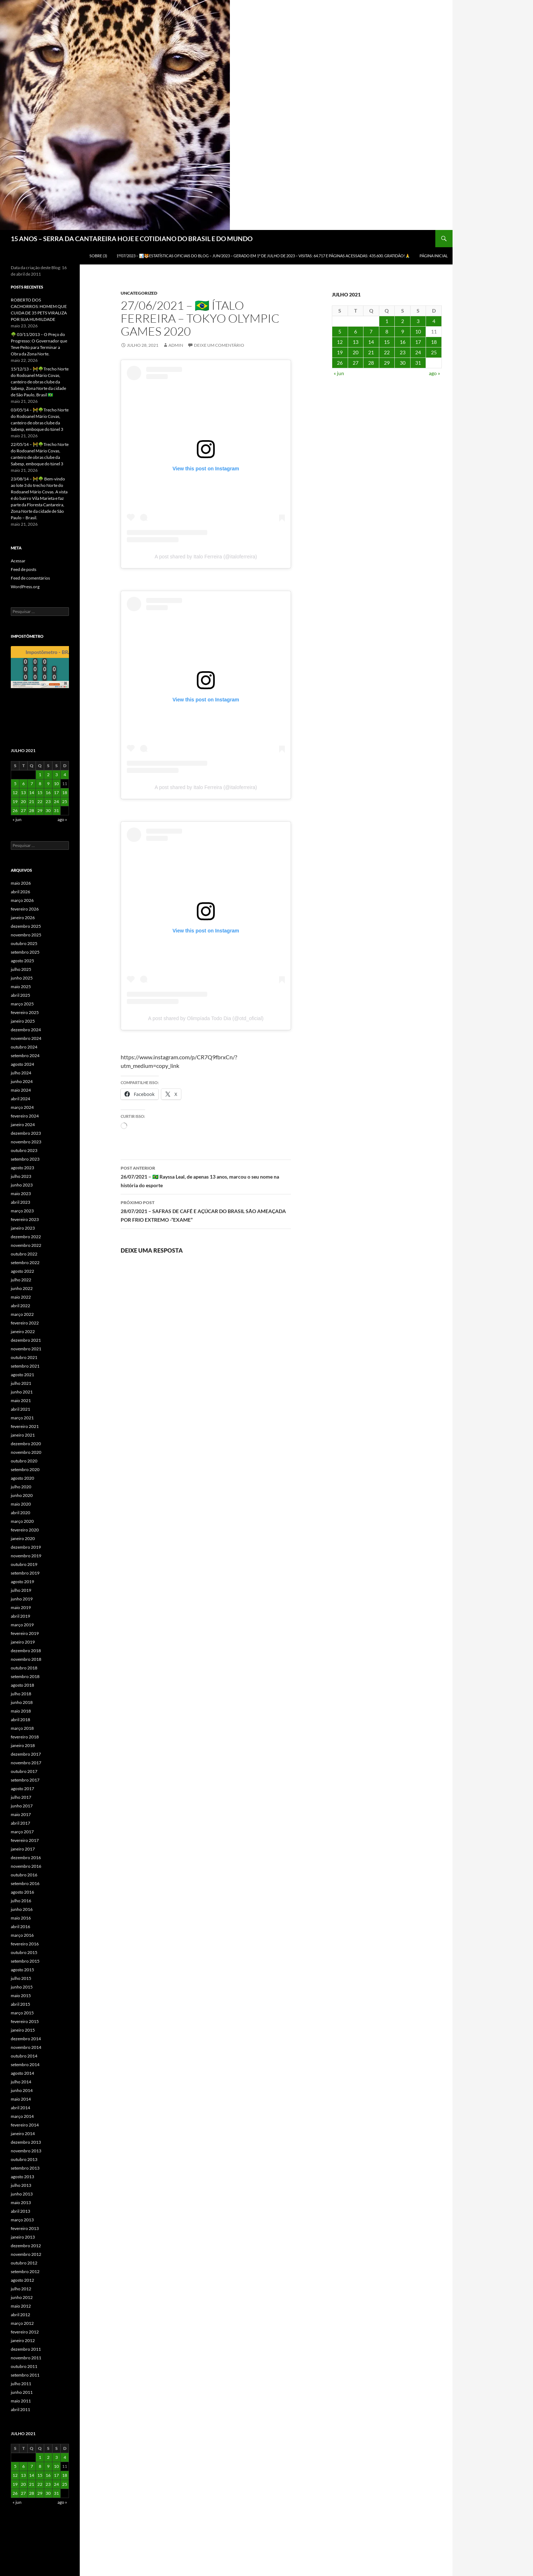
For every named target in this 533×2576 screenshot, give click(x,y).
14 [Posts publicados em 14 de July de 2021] (371, 342)
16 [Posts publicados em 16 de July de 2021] (402, 342)
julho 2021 (21, 1383)
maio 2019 (21, 1607)
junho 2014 (22, 2090)
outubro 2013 (24, 2159)
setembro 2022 (25, 1262)
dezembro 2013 (26, 2142)
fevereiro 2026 (25, 909)
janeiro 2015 (23, 2030)
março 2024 (22, 1107)
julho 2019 (21, 1590)
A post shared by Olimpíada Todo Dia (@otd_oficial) (205, 1018)
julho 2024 (21, 1072)
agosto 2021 (22, 1374)
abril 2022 (20, 1305)
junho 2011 (22, 2392)
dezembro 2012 (26, 2245)
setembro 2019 (25, 1573)
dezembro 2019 (26, 1547)
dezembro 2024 (26, 1029)
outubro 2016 (24, 1874)
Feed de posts (23, 569)
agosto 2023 (22, 1167)
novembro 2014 (26, 2047)
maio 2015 (21, 1995)
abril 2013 (20, 2211)
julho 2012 (21, 2288)
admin (175, 345)
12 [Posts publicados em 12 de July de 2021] (340, 342)
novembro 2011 (26, 2357)
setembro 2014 (25, 2064)
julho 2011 (21, 2383)
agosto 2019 (22, 1581)
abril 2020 (20, 1512)
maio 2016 (21, 1918)
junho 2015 (22, 1987)
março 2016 (22, 1935)
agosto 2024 (22, 1064)
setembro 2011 (25, 2375)
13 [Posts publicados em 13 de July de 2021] (355, 342)
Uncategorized (139, 293)
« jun (339, 373)
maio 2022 (21, 1297)
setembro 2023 (25, 1159)
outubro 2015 (24, 1952)
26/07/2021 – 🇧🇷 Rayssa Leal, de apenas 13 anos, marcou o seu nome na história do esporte (206, 1176)
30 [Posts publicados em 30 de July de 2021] (402, 363)
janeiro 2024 (23, 1124)
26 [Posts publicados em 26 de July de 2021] (340, 363)
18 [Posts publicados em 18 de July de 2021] (434, 342)
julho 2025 (21, 969)
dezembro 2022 (26, 1236)
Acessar (18, 560)
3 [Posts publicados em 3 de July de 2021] (418, 321)
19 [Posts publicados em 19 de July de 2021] (340, 352)
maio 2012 (21, 2306)
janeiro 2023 (23, 1228)
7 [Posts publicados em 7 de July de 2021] (371, 331)
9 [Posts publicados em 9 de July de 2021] (402, 331)
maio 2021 (21, 1400)
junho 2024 (22, 1081)
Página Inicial (434, 255)
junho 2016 (22, 1909)
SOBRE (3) (98, 255)
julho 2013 (21, 2185)
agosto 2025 (22, 960)
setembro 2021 (25, 1366)
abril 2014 (20, 2107)
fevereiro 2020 (25, 1530)
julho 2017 (21, 1797)
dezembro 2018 (26, 1650)
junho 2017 (22, 1805)
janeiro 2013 (23, 2237)
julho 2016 (21, 1900)
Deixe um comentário (219, 345)
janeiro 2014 (23, 2133)
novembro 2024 (26, 1038)
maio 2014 (21, 2099)
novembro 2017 (26, 1762)
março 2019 (22, 1624)
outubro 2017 (24, 1771)
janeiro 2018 (23, 1745)
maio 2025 (21, 986)
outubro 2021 (24, 1357)
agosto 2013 (22, 2176)
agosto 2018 (22, 1685)
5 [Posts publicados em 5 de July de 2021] (339, 331)
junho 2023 (22, 1185)
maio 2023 (21, 1193)
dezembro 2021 (26, 1340)
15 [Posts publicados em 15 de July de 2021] (387, 342)
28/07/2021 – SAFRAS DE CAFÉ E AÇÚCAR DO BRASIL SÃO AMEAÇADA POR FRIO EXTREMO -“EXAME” (206, 1210)
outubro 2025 (24, 943)
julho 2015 (21, 1978)
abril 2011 (20, 2409)
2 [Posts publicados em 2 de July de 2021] (402, 321)
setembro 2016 (25, 1883)
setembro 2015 (25, 1961)
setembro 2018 (25, 1676)
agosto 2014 (22, 2073)
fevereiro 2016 (25, 1943)
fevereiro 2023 (25, 1219)
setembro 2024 (25, 1055)
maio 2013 (21, 2202)
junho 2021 (22, 1392)
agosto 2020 (22, 1478)
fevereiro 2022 (25, 1323)
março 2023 (22, 1210)
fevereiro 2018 (25, 1736)
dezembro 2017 (26, 1754)
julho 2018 (21, 1693)
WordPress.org (25, 586)
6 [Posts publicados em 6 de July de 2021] (355, 331)
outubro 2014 (24, 2056)
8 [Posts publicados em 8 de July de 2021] (386, 331)
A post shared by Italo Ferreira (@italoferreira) (206, 556)
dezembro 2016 (26, 1857)
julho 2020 (21, 1486)
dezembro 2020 (26, 1443)
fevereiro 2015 (25, 2021)
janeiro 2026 (23, 917)
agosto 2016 (22, 1892)
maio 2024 (21, 1090)
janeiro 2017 (23, 1849)
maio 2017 (21, 1814)
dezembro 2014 (26, 2038)
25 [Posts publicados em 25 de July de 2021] (434, 352)
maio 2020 (21, 1504)
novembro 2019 (26, 1555)
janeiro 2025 (23, 1021)
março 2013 (22, 2219)
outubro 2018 (24, 1668)
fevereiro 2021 (25, 1426)
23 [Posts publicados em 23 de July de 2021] (402, 352)
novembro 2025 (26, 934)
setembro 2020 (25, 1469)
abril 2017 (20, 1823)
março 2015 (22, 2012)
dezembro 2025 (26, 926)
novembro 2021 (26, 1348)
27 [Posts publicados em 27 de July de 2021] (355, 363)
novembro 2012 (26, 2254)
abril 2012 (20, 2314)
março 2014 (22, 2116)
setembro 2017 (25, 1780)
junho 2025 (22, 978)
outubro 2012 (24, 2263)
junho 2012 (22, 2297)
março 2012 (22, 2323)
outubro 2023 (24, 1150)
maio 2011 (21, 2401)
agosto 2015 (22, 1969)
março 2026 (22, 900)
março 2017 (22, 1831)
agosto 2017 (22, 1788)
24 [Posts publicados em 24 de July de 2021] (418, 352)
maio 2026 (21, 883)
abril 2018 (20, 1719)
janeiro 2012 (23, 2340)
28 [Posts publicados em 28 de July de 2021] (371, 363)
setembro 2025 (25, 952)
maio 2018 (21, 1711)
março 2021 (22, 1417)
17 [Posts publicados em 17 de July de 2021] (418, 342)
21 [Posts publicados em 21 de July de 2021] (371, 352)
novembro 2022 (26, 1245)
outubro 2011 (24, 2366)
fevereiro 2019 (25, 1633)
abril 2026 (20, 891)
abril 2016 (20, 1926)
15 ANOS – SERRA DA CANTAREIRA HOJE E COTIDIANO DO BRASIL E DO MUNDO (131, 239)
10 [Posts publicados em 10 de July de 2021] (418, 331)
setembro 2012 (25, 2271)
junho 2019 (22, 1599)
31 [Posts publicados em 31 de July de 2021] (418, 363)
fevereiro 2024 (25, 1116)
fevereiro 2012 (25, 2332)
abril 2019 (20, 1616)
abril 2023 (20, 1202)
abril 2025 (20, 995)
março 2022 (22, 1314)
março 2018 (22, 1728)
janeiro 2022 (23, 1331)
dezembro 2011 (26, 2349)
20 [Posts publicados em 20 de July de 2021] (355, 352)
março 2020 (22, 1521)
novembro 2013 (26, 2150)
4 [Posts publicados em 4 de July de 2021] (433, 321)
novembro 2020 (26, 1452)
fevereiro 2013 (25, 2228)
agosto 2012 (22, 2280)
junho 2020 (22, 1495)
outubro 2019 (24, 1564)
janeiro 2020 (23, 1538)
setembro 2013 (25, 2168)
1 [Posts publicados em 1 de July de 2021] (386, 321)
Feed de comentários (30, 578)
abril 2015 (20, 2004)
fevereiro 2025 (25, 1012)
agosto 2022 (22, 1271)
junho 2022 (22, 1288)
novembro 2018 (26, 1659)
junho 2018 (22, 1702)
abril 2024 (20, 1098)
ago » (434, 373)
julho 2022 (21, 1279)
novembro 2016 (26, 1866)
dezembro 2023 (26, 1133)
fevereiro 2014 (25, 2125)
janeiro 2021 (23, 1435)
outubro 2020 (24, 1461)
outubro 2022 (24, 1254)
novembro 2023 (26, 1141)
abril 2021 (20, 1409)
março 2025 (22, 1003)
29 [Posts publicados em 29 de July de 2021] (387, 363)
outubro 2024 (24, 1047)
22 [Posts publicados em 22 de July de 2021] (387, 352)
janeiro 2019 (23, 1642)
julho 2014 (21, 2081)
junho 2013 (22, 2194)
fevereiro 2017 (25, 1840)
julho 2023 (21, 1176)
